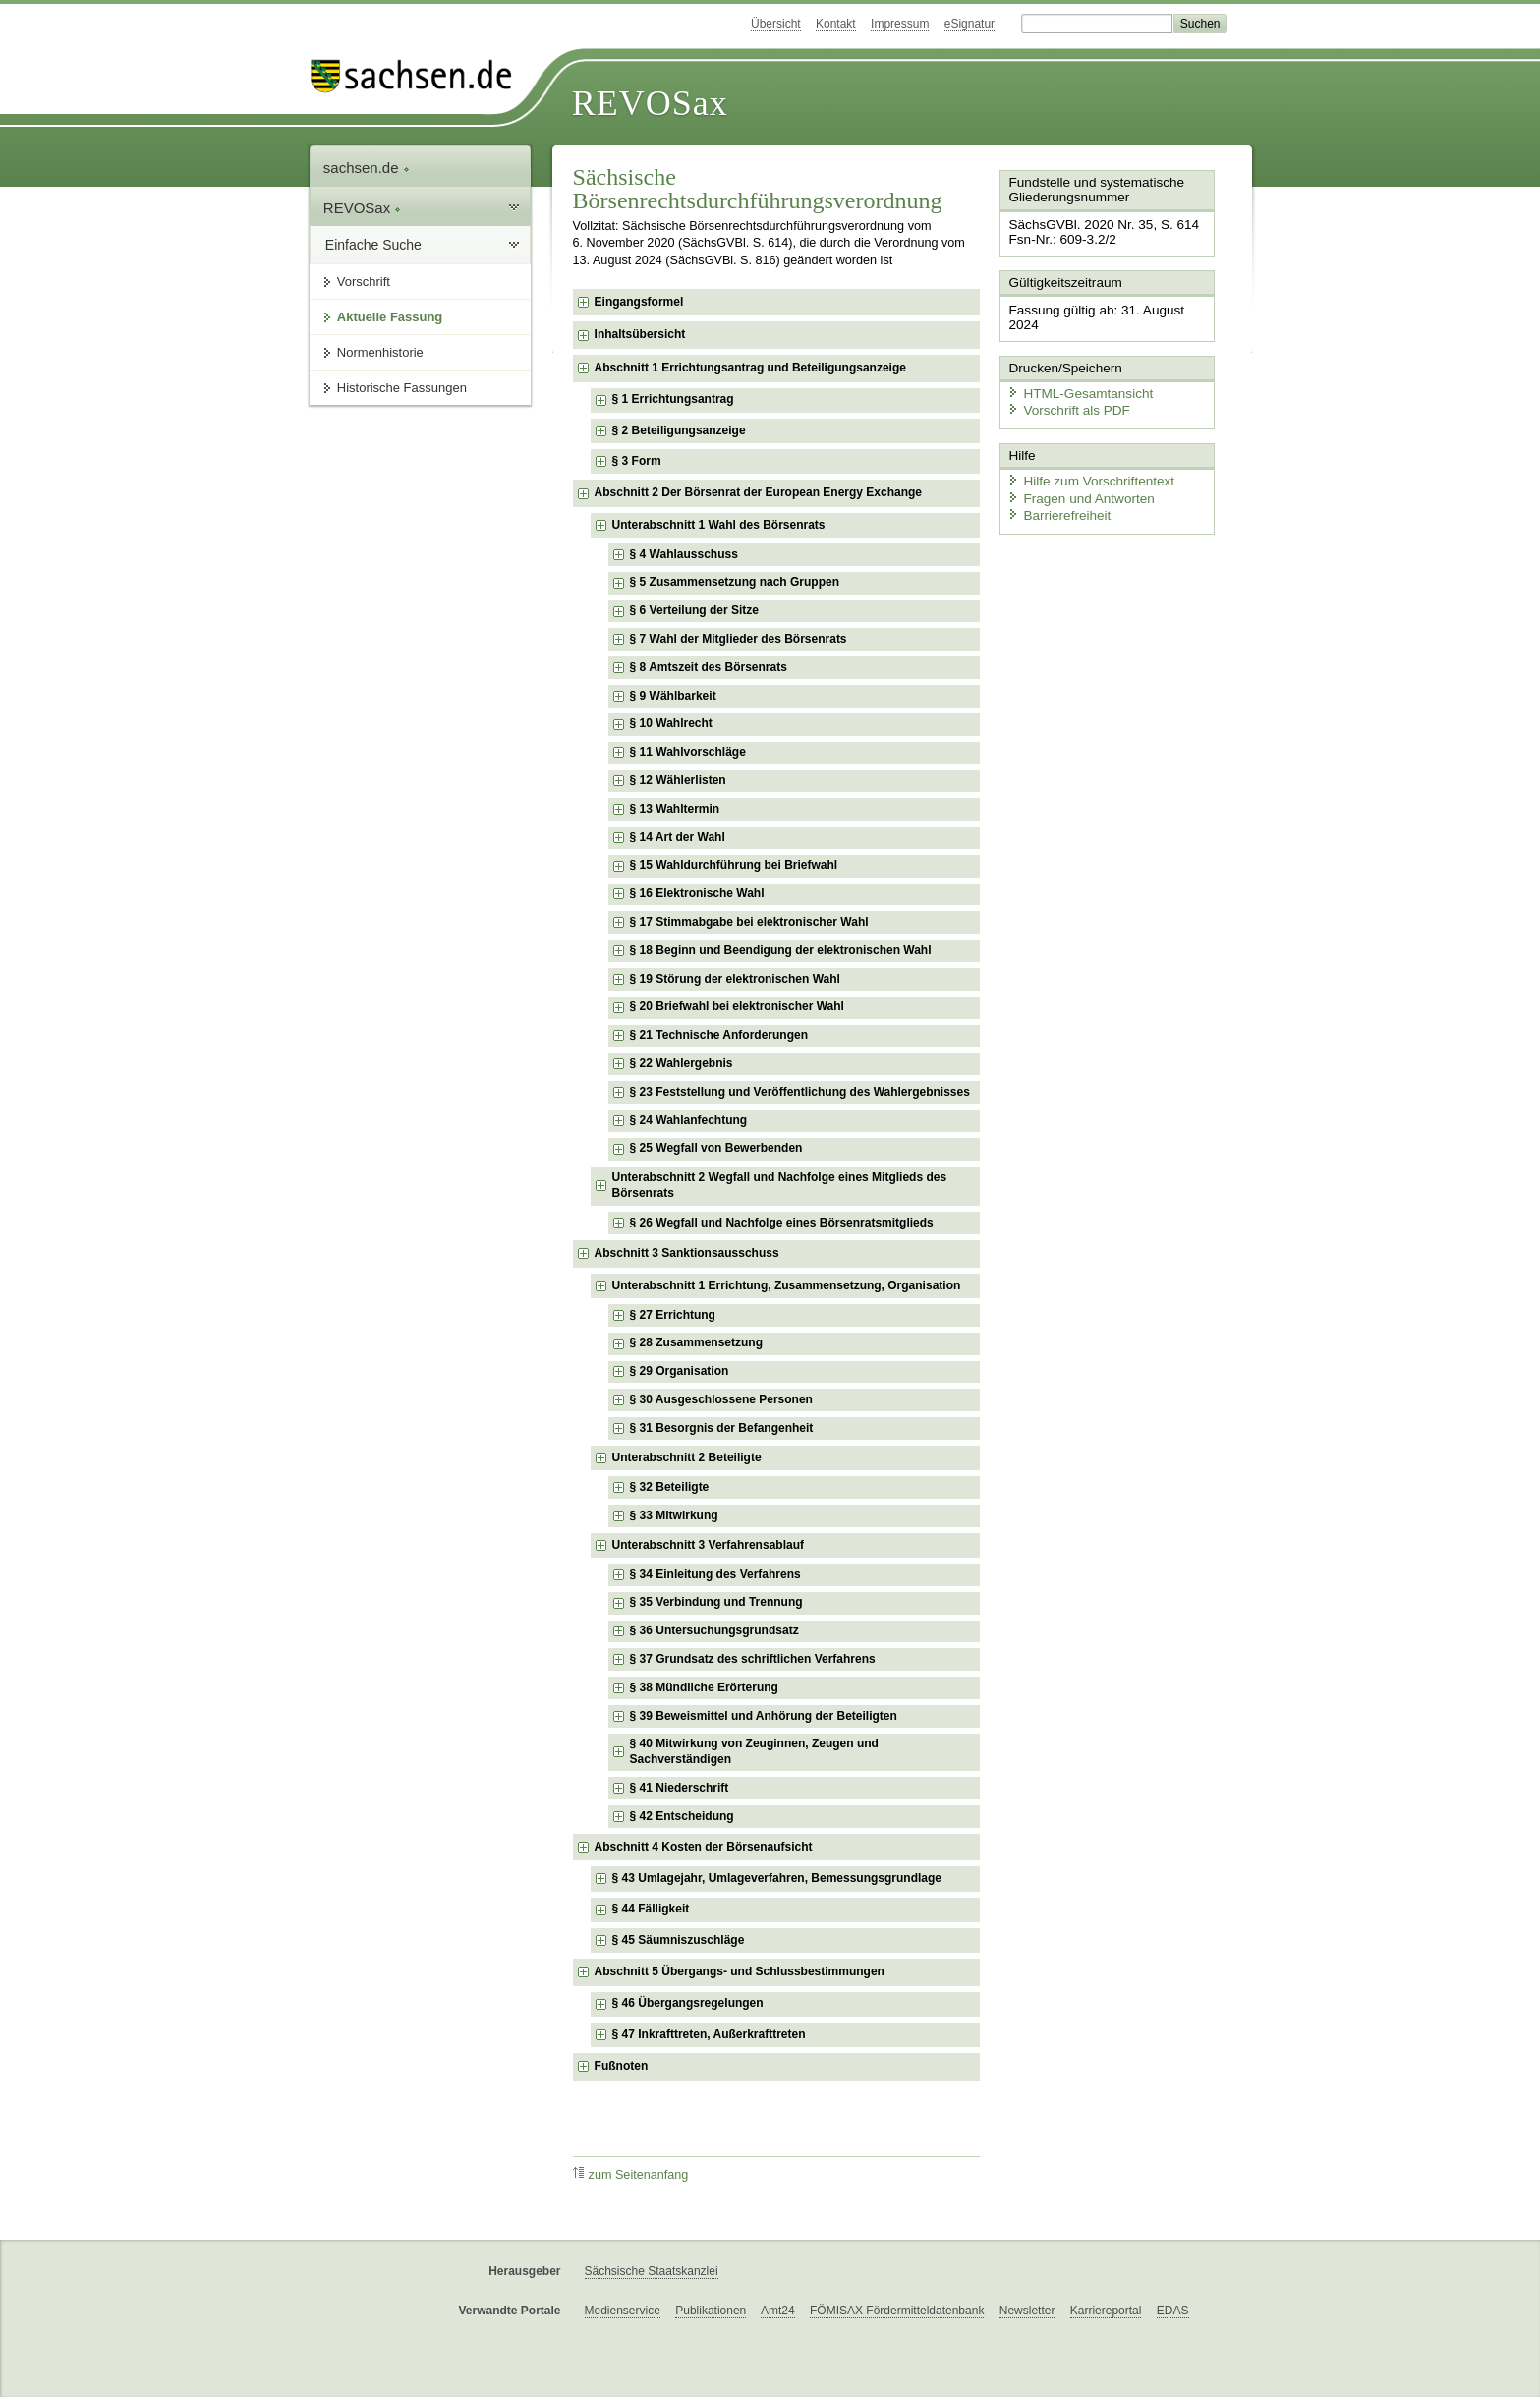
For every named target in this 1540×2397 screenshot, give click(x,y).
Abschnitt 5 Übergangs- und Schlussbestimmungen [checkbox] (739, 1971)
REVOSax (650, 103)
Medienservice (622, 2310)
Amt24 (778, 2310)
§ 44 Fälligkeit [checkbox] (651, 1908)
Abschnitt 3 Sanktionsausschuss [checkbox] (687, 1253)
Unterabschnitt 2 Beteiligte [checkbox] (687, 1457)
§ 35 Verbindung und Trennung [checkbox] (716, 1602)
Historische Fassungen (402, 387)
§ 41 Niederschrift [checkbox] (679, 1788)
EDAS (1173, 2310)
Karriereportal (1106, 2310)
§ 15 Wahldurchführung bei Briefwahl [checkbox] (734, 865)
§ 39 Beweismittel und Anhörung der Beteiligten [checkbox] (763, 1716)
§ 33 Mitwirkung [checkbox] (674, 1515)
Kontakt (836, 23)
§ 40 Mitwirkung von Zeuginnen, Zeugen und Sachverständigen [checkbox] (754, 1751)
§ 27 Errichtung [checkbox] (672, 1315)
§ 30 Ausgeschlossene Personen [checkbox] (721, 1399)
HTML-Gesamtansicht (1075, 374)
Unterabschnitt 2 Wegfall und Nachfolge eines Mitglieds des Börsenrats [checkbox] (779, 1185)
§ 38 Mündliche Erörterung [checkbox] (704, 1687)
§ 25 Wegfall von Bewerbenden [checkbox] (716, 1148)
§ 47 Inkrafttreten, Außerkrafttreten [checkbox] (709, 2034)
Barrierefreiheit (1055, 493)
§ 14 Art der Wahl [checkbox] (677, 837)
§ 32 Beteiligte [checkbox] (670, 1487)
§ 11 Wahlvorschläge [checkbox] (688, 752)
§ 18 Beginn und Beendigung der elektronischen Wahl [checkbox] (781, 950)
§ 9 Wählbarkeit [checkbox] (673, 696)
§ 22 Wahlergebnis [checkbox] (681, 1063)
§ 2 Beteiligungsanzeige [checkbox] (679, 430)
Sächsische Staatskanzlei (651, 2271)
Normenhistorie (380, 352)
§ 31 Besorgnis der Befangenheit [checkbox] (722, 1428)
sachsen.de (366, 167)
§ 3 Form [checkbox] (636, 461)
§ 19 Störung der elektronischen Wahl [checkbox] (735, 979)
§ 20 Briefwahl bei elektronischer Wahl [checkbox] (737, 1006)
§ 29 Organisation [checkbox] (679, 1371)
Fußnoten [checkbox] (622, 2066)
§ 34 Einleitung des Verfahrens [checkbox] (715, 1574)
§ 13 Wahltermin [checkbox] (675, 809)
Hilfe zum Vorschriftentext (1085, 459)
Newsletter (1027, 2310)
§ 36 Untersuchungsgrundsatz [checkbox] (714, 1630)
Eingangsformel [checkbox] (639, 302)
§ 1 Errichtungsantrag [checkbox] (673, 399)
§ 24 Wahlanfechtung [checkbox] (689, 1120)
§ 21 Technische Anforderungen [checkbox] (719, 1035)
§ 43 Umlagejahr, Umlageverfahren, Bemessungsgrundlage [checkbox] (776, 1878)
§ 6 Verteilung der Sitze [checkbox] (694, 610)
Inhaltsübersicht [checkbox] (640, 334)
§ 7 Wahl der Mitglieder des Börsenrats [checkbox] (738, 639)
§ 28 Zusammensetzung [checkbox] (696, 1342)
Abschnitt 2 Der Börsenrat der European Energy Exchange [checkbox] (758, 492)
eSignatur (969, 23)
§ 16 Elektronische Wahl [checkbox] (697, 893)
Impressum (900, 23)
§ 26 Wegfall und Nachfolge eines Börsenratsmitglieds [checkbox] (782, 1222)
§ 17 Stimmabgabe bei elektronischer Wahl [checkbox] (749, 922)
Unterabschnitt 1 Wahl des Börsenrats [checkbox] (719, 525)
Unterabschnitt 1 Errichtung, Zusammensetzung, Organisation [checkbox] (786, 1285)
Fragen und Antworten (1076, 476)
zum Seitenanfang (631, 2174)
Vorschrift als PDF (1064, 390)
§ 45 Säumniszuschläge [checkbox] (678, 1940)
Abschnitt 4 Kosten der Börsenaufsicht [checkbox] (704, 1847)
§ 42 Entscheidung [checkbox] (682, 1816)
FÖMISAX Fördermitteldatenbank (897, 2310)
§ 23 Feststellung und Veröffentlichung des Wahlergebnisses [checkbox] (800, 1092)
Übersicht (776, 23)
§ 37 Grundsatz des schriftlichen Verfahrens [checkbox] (753, 1659)
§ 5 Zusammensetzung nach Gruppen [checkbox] (734, 582)
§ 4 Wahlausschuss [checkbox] (684, 554)
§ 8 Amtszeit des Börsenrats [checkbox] (708, 667)
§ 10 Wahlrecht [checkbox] (671, 723)
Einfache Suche (373, 245)
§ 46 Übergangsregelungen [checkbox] (688, 2003)
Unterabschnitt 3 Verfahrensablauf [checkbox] (708, 1545)
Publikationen (710, 2310)
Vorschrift (363, 281)
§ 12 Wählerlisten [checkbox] (678, 780)
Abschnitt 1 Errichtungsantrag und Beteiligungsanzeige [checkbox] (750, 367)
